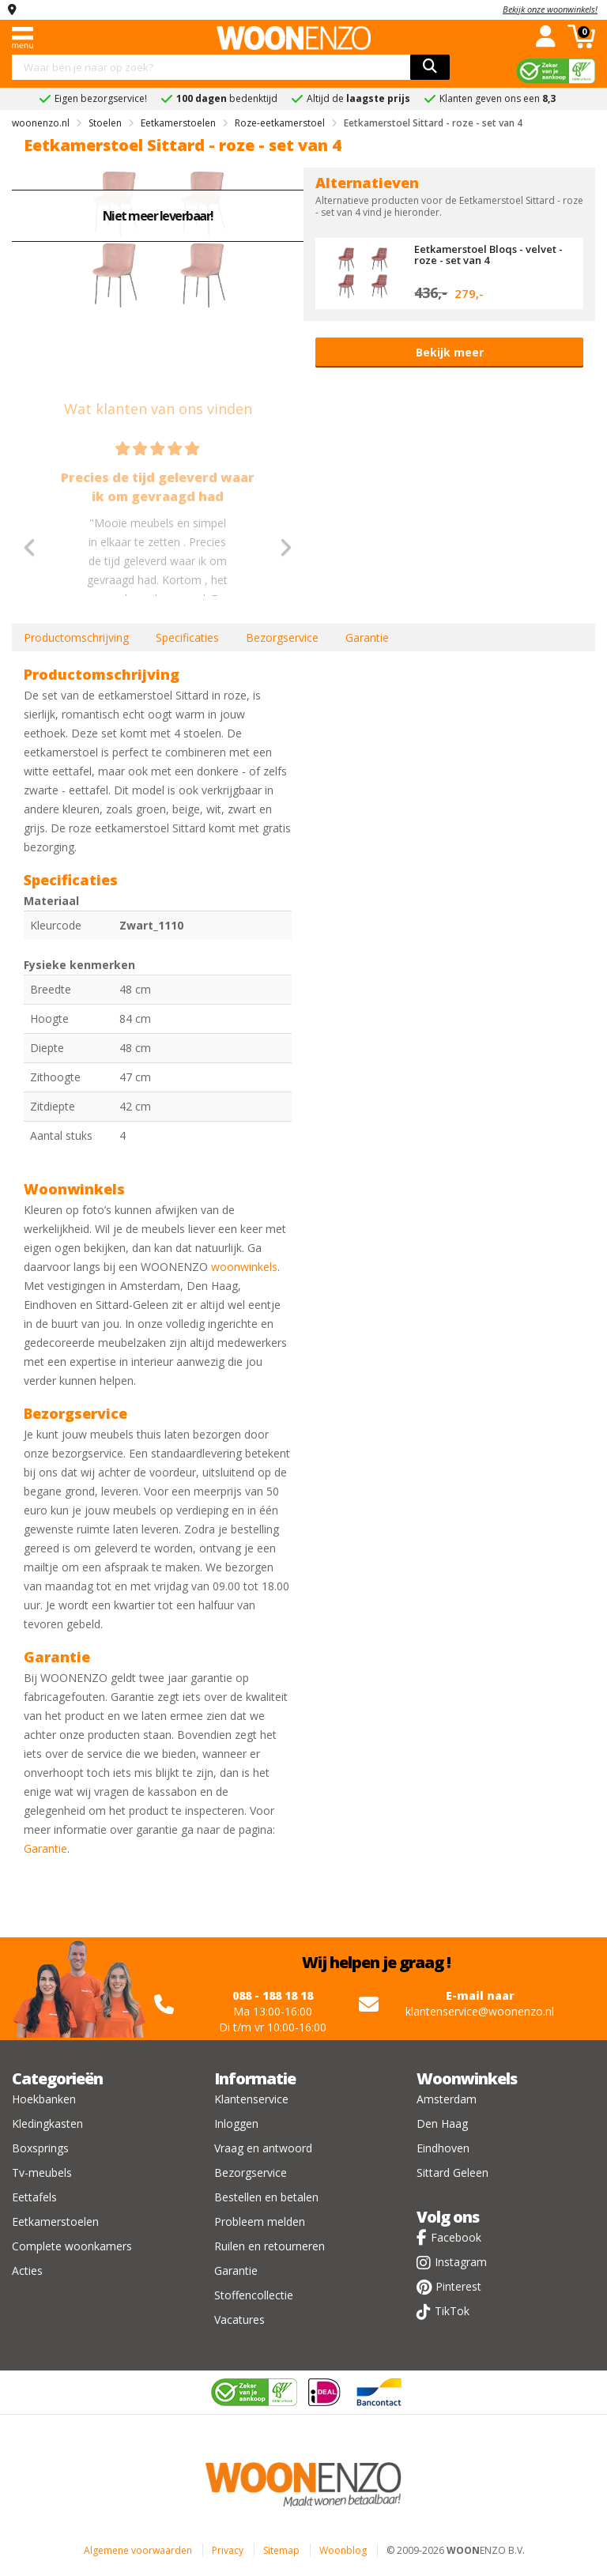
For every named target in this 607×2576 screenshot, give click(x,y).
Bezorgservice (282, 637)
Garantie (367, 637)
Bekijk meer (450, 352)
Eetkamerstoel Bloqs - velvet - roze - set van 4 (488, 254)
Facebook (456, 2237)
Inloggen (236, 2123)
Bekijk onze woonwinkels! (550, 9)
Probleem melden (259, 2221)
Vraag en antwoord (263, 2147)
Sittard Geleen (452, 2172)
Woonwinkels (467, 2078)
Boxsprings (40, 2147)
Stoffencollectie (253, 2295)
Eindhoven (443, 2147)
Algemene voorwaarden (138, 2550)
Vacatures (239, 2319)
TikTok (452, 2310)
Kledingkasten (47, 2123)
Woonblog (343, 2550)
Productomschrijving (76, 637)
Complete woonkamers (72, 2246)
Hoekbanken (44, 2098)
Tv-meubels (42, 2172)
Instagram (461, 2261)
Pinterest (458, 2286)
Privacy (227, 2550)
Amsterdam (447, 2098)
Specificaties (187, 637)
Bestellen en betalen (266, 2196)
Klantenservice (251, 2098)
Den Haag (442, 2123)
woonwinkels (244, 1266)
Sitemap (281, 2550)
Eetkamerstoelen (55, 2221)
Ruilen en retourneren (269, 2246)
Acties (27, 2270)
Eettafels (34, 2196)
